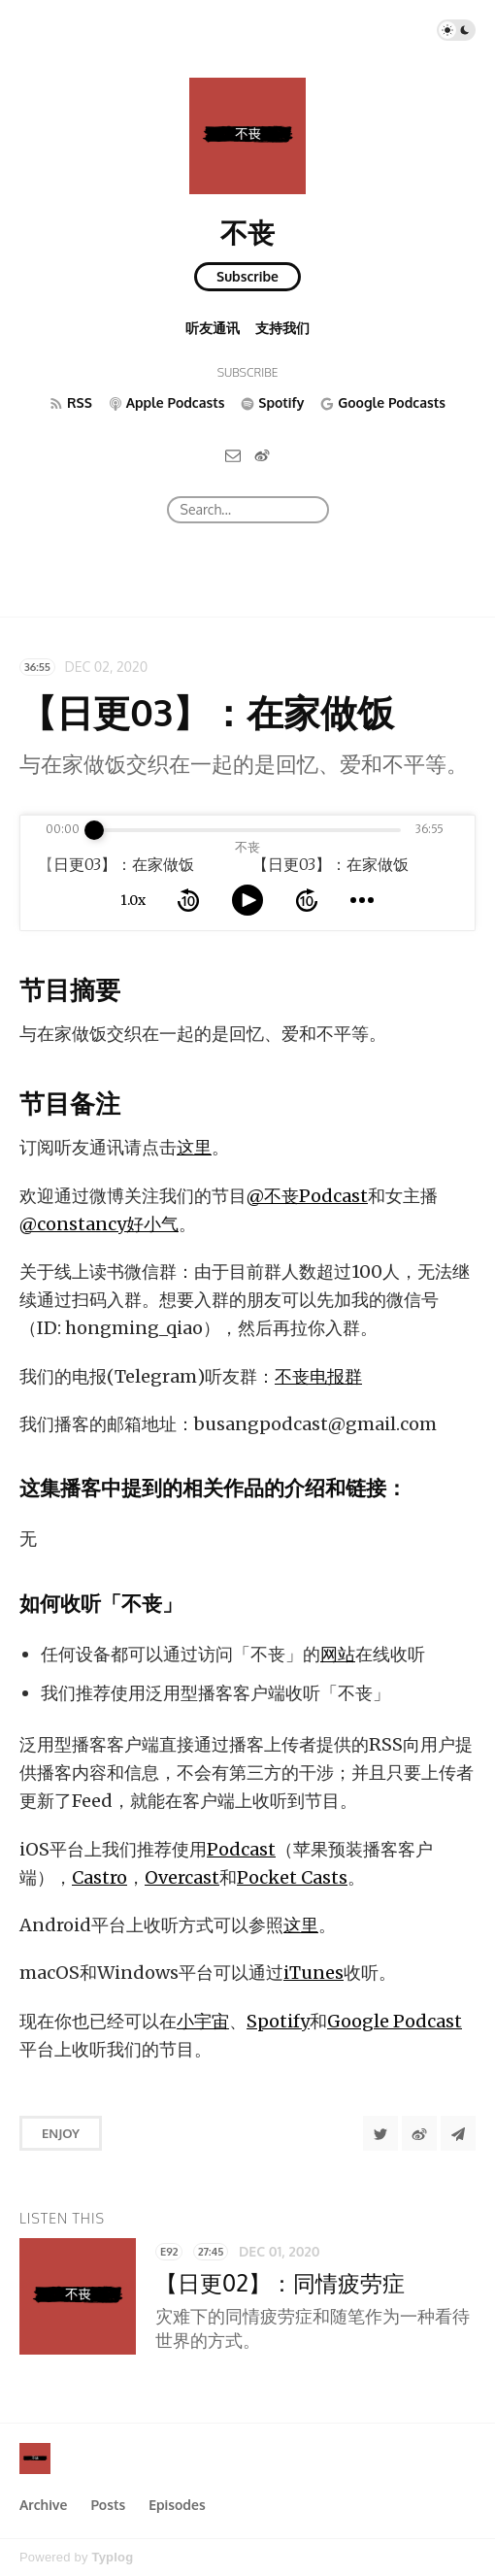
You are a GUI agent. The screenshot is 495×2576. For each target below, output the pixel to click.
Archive (43, 2504)
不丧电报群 (318, 1376)
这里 (194, 1147)
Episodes (177, 2504)
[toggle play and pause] (247, 900)
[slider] (94, 830)
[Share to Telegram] (458, 2133)
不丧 (247, 232)
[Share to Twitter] (380, 2133)
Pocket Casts (292, 1877)
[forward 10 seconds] (306, 900)
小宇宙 (203, 2021)
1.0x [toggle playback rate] (133, 900)
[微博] (262, 455)
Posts (107, 2504)
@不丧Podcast (307, 1196)
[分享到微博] (419, 2133)
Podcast (241, 1849)
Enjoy (61, 2133)
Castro (99, 1877)
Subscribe (247, 276)
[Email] (233, 455)
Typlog (112, 2557)
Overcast (182, 1877)
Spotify (278, 2021)
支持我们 (282, 327)
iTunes (313, 1972)
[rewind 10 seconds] (188, 900)
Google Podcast (394, 2021)
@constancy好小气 (99, 1224)
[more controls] (362, 900)
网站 (337, 1654)
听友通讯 (212, 327)
